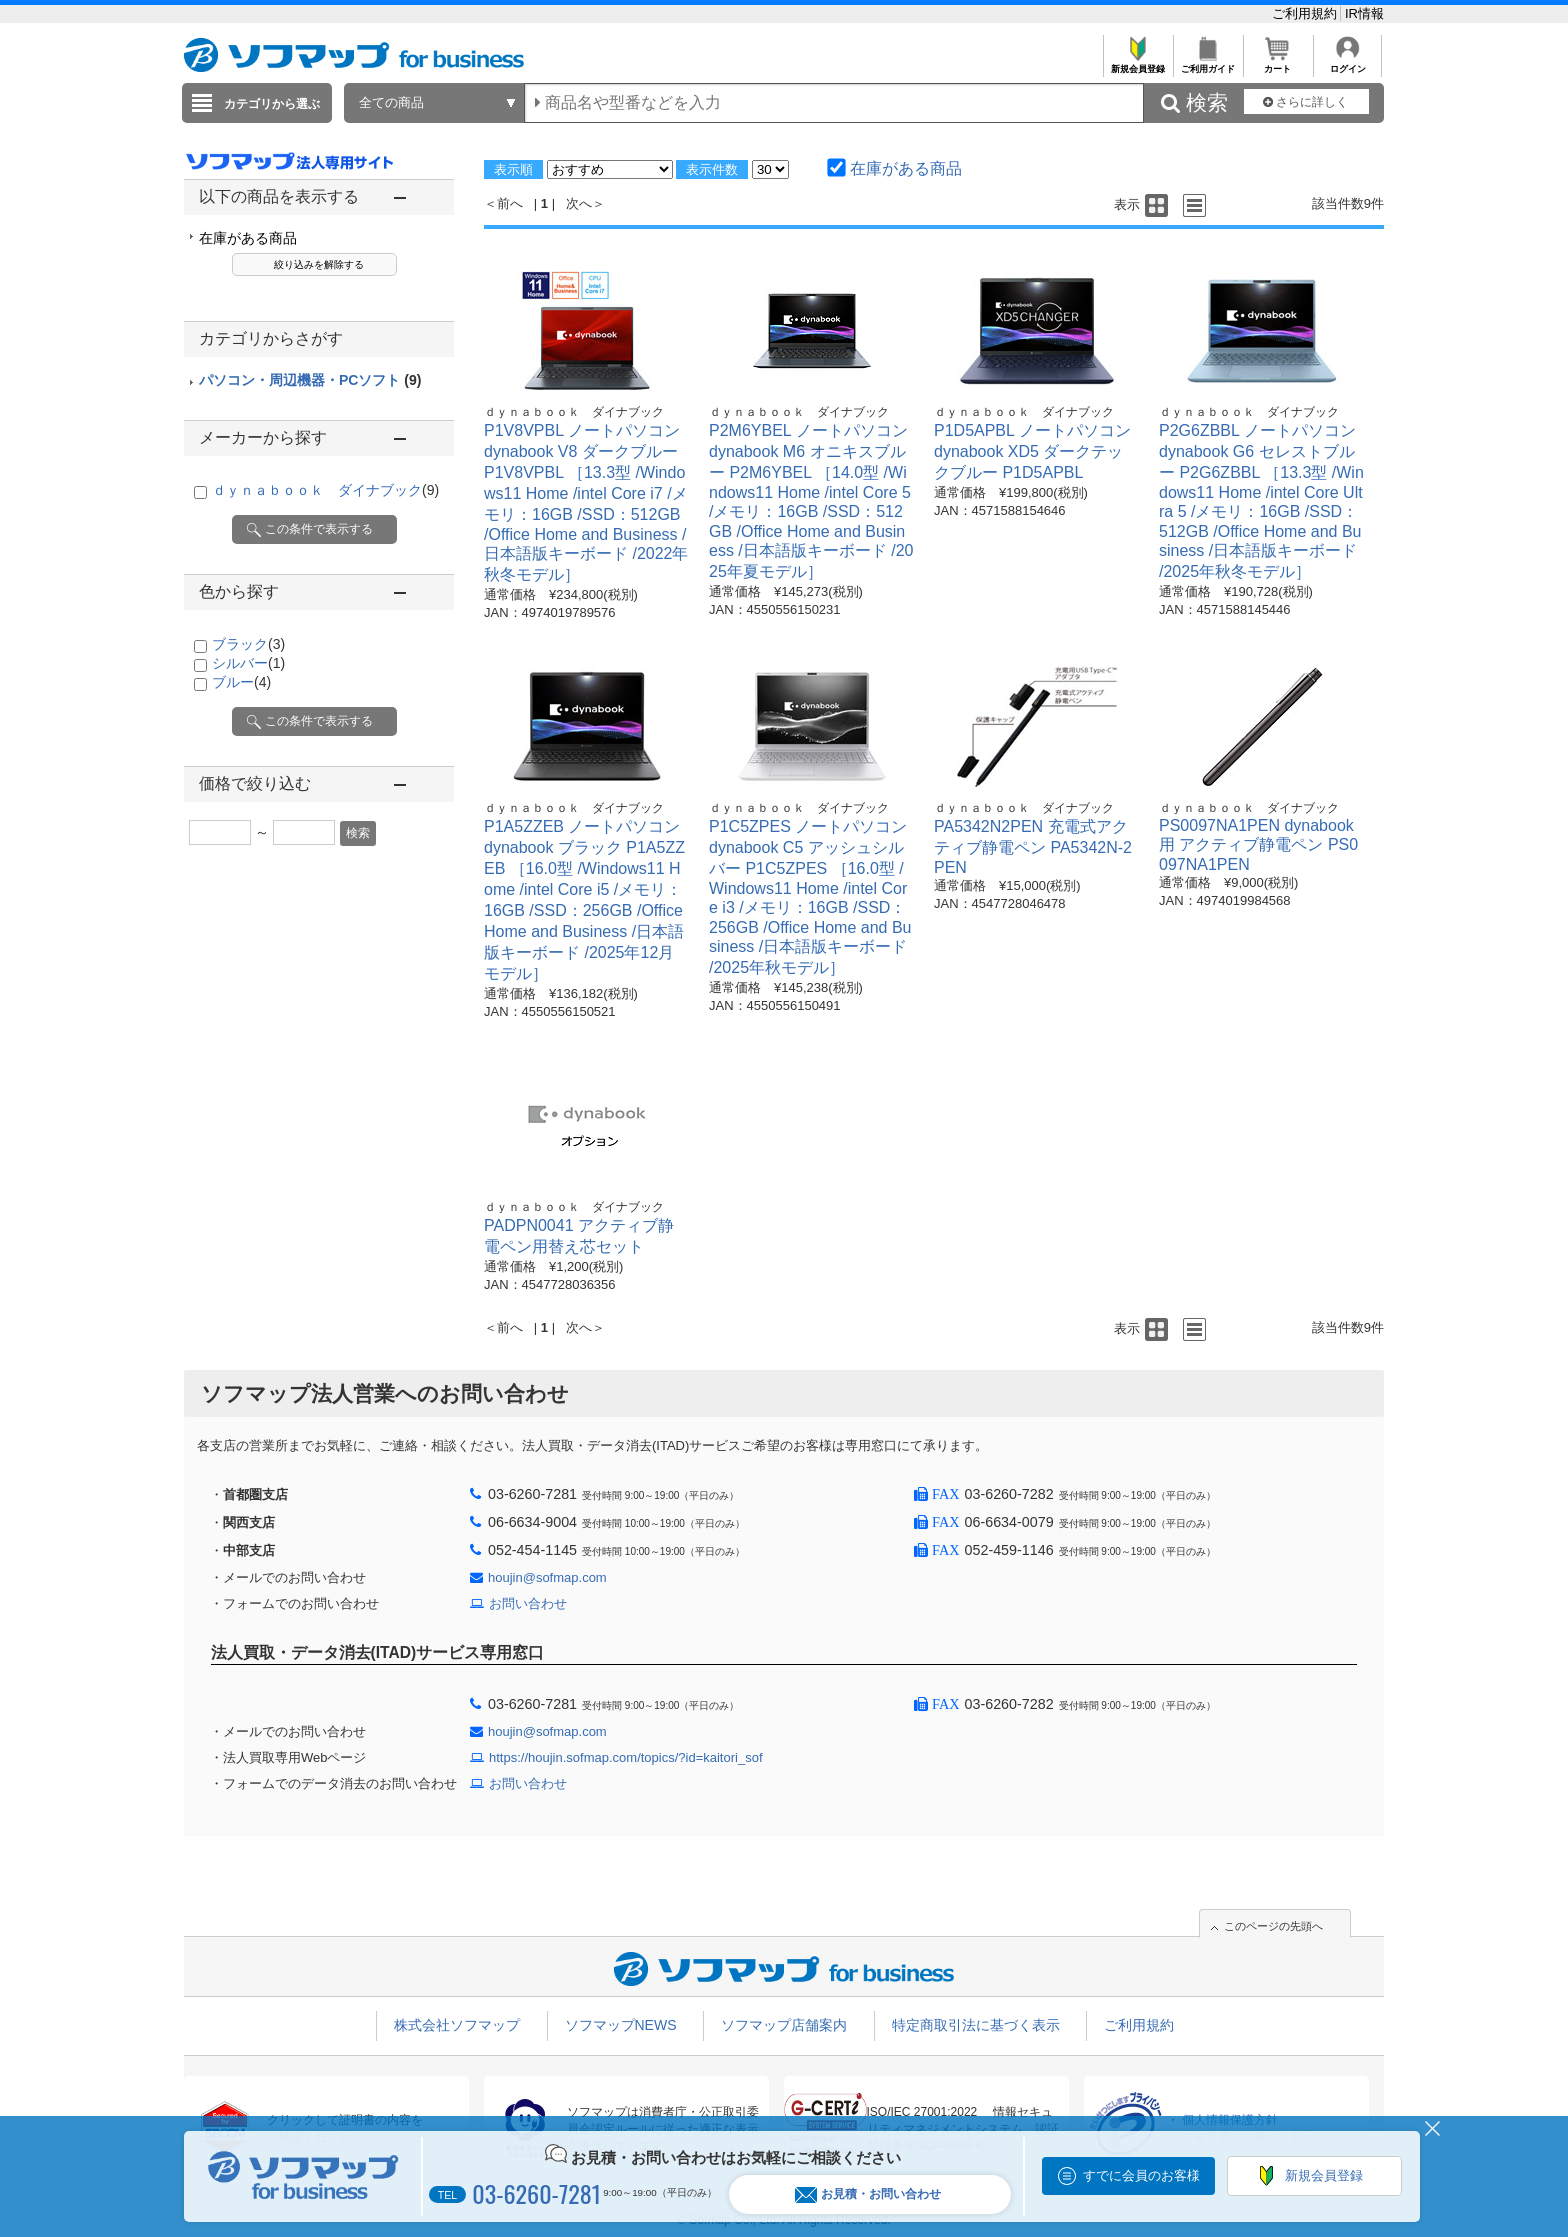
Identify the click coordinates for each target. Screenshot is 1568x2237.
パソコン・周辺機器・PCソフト (310, 380)
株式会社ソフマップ (457, 2025)
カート (1277, 63)
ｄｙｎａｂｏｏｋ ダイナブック (325, 490)
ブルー (241, 682)
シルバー (248, 663)
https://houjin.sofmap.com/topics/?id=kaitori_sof (626, 1757)
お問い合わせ (528, 1603)
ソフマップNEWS (621, 2025)
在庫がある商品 (248, 238)
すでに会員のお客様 (1141, 2175)
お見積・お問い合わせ (868, 2194)
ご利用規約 (1306, 13)
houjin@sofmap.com (547, 1577)
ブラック (248, 644)
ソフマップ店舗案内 (784, 2025)
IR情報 (1364, 13)
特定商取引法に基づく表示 (976, 2025)
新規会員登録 (1137, 63)
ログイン (1347, 63)
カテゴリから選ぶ (272, 104)
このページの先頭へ (1273, 1926)
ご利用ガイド (1207, 63)
